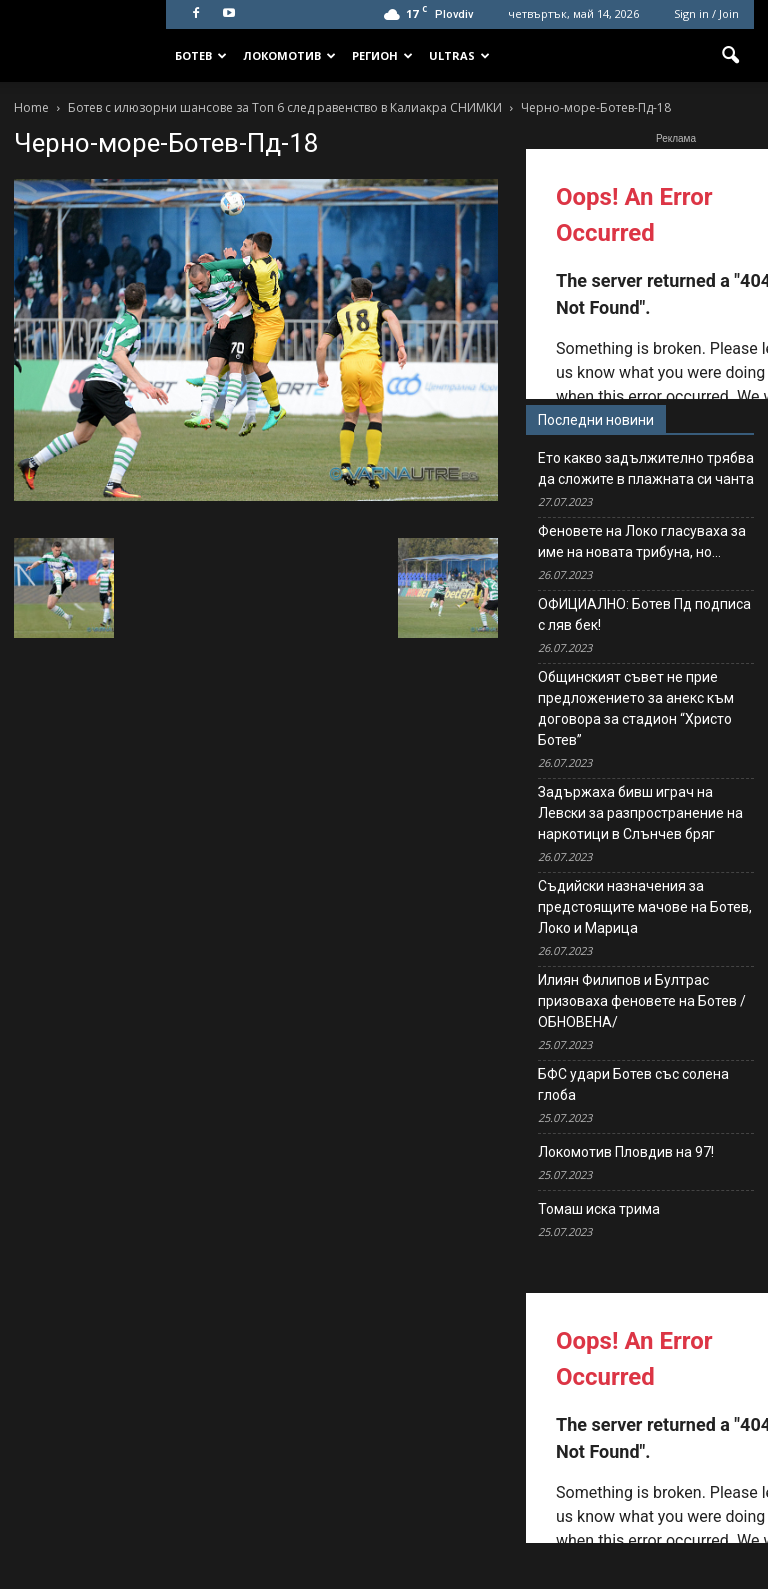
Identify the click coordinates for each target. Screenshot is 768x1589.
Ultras (459, 55)
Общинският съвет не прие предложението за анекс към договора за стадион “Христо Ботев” (636, 708)
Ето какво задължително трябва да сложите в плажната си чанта (646, 468)
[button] (730, 56)
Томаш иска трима (599, 1209)
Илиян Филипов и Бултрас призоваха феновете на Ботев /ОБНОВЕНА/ (642, 1001)
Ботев (201, 55)
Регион (382, 55)
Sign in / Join (706, 13)
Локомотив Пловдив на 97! (626, 1152)
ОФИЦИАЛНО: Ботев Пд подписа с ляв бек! (644, 614)
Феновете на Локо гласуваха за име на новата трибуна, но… (642, 541)
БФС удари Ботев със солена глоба (633, 1084)
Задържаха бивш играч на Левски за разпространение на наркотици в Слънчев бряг (640, 813)
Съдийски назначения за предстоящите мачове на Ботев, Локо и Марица (645, 907)
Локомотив (289, 55)
